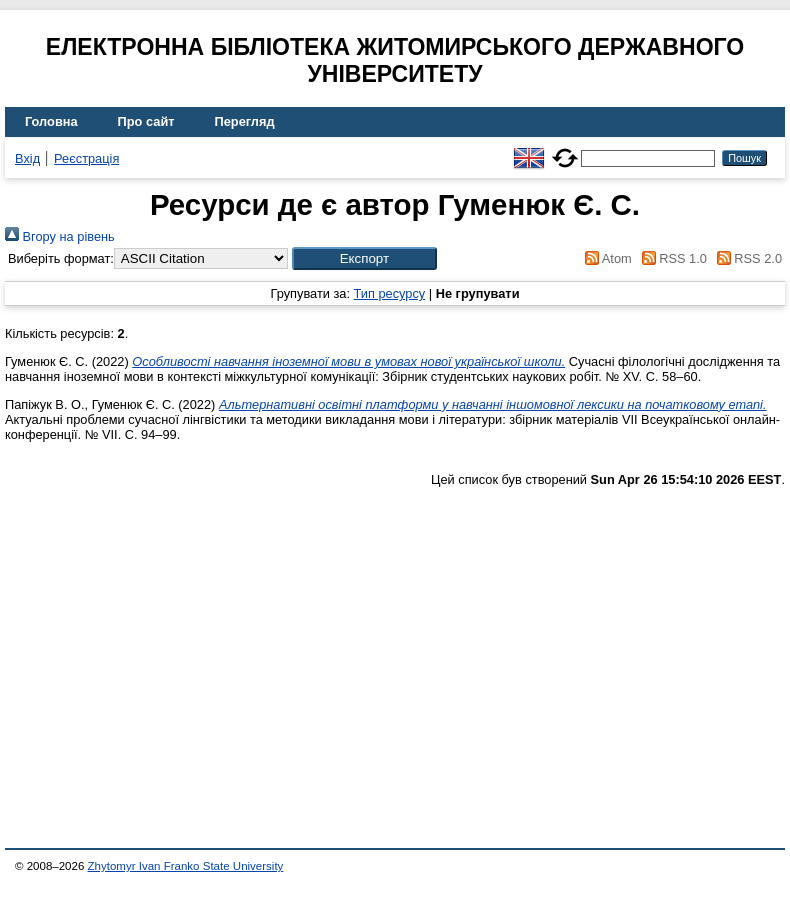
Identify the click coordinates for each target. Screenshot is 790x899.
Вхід (27, 158)
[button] (364, 258)
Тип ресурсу (390, 293)
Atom (605, 258)
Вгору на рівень (60, 236)
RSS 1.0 (671, 258)
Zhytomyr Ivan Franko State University (186, 866)
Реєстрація (86, 158)
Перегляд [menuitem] (245, 121)
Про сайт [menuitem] (146, 121)
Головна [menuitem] (51, 121)
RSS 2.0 (746, 258)
